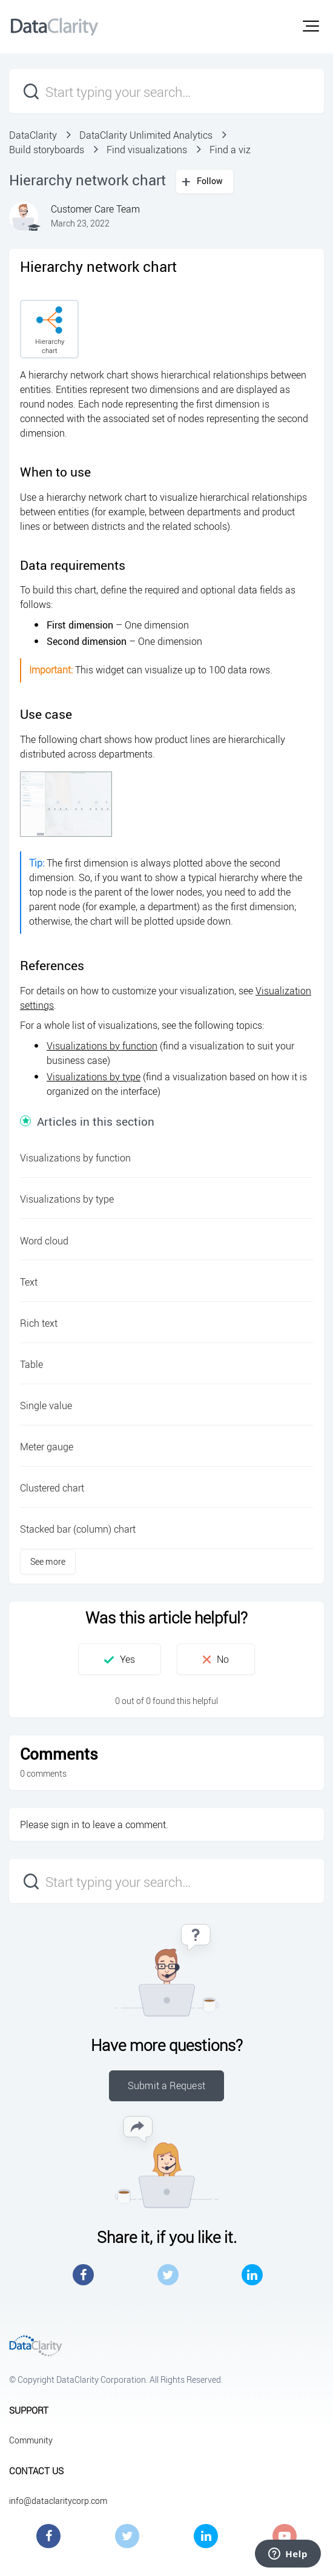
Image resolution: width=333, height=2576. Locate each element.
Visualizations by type (93, 1076)
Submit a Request (166, 2085)
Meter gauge (46, 1446)
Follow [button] (210, 181)
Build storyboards (46, 149)
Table (31, 1364)
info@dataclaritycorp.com (58, 2500)
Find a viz (230, 149)
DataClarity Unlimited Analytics (146, 135)
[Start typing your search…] (166, 91)
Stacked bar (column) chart (78, 1529)
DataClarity (33, 135)
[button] (311, 26)
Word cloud (44, 1240)
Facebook (83, 2274)
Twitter (168, 2274)
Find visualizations (147, 149)
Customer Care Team (95, 209)
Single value (46, 1405)
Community (31, 2440)
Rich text (39, 1323)
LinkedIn (252, 2274)
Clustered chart (52, 1487)
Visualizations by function (102, 1045)
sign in (65, 1824)
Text (29, 1282)
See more (47, 1561)
